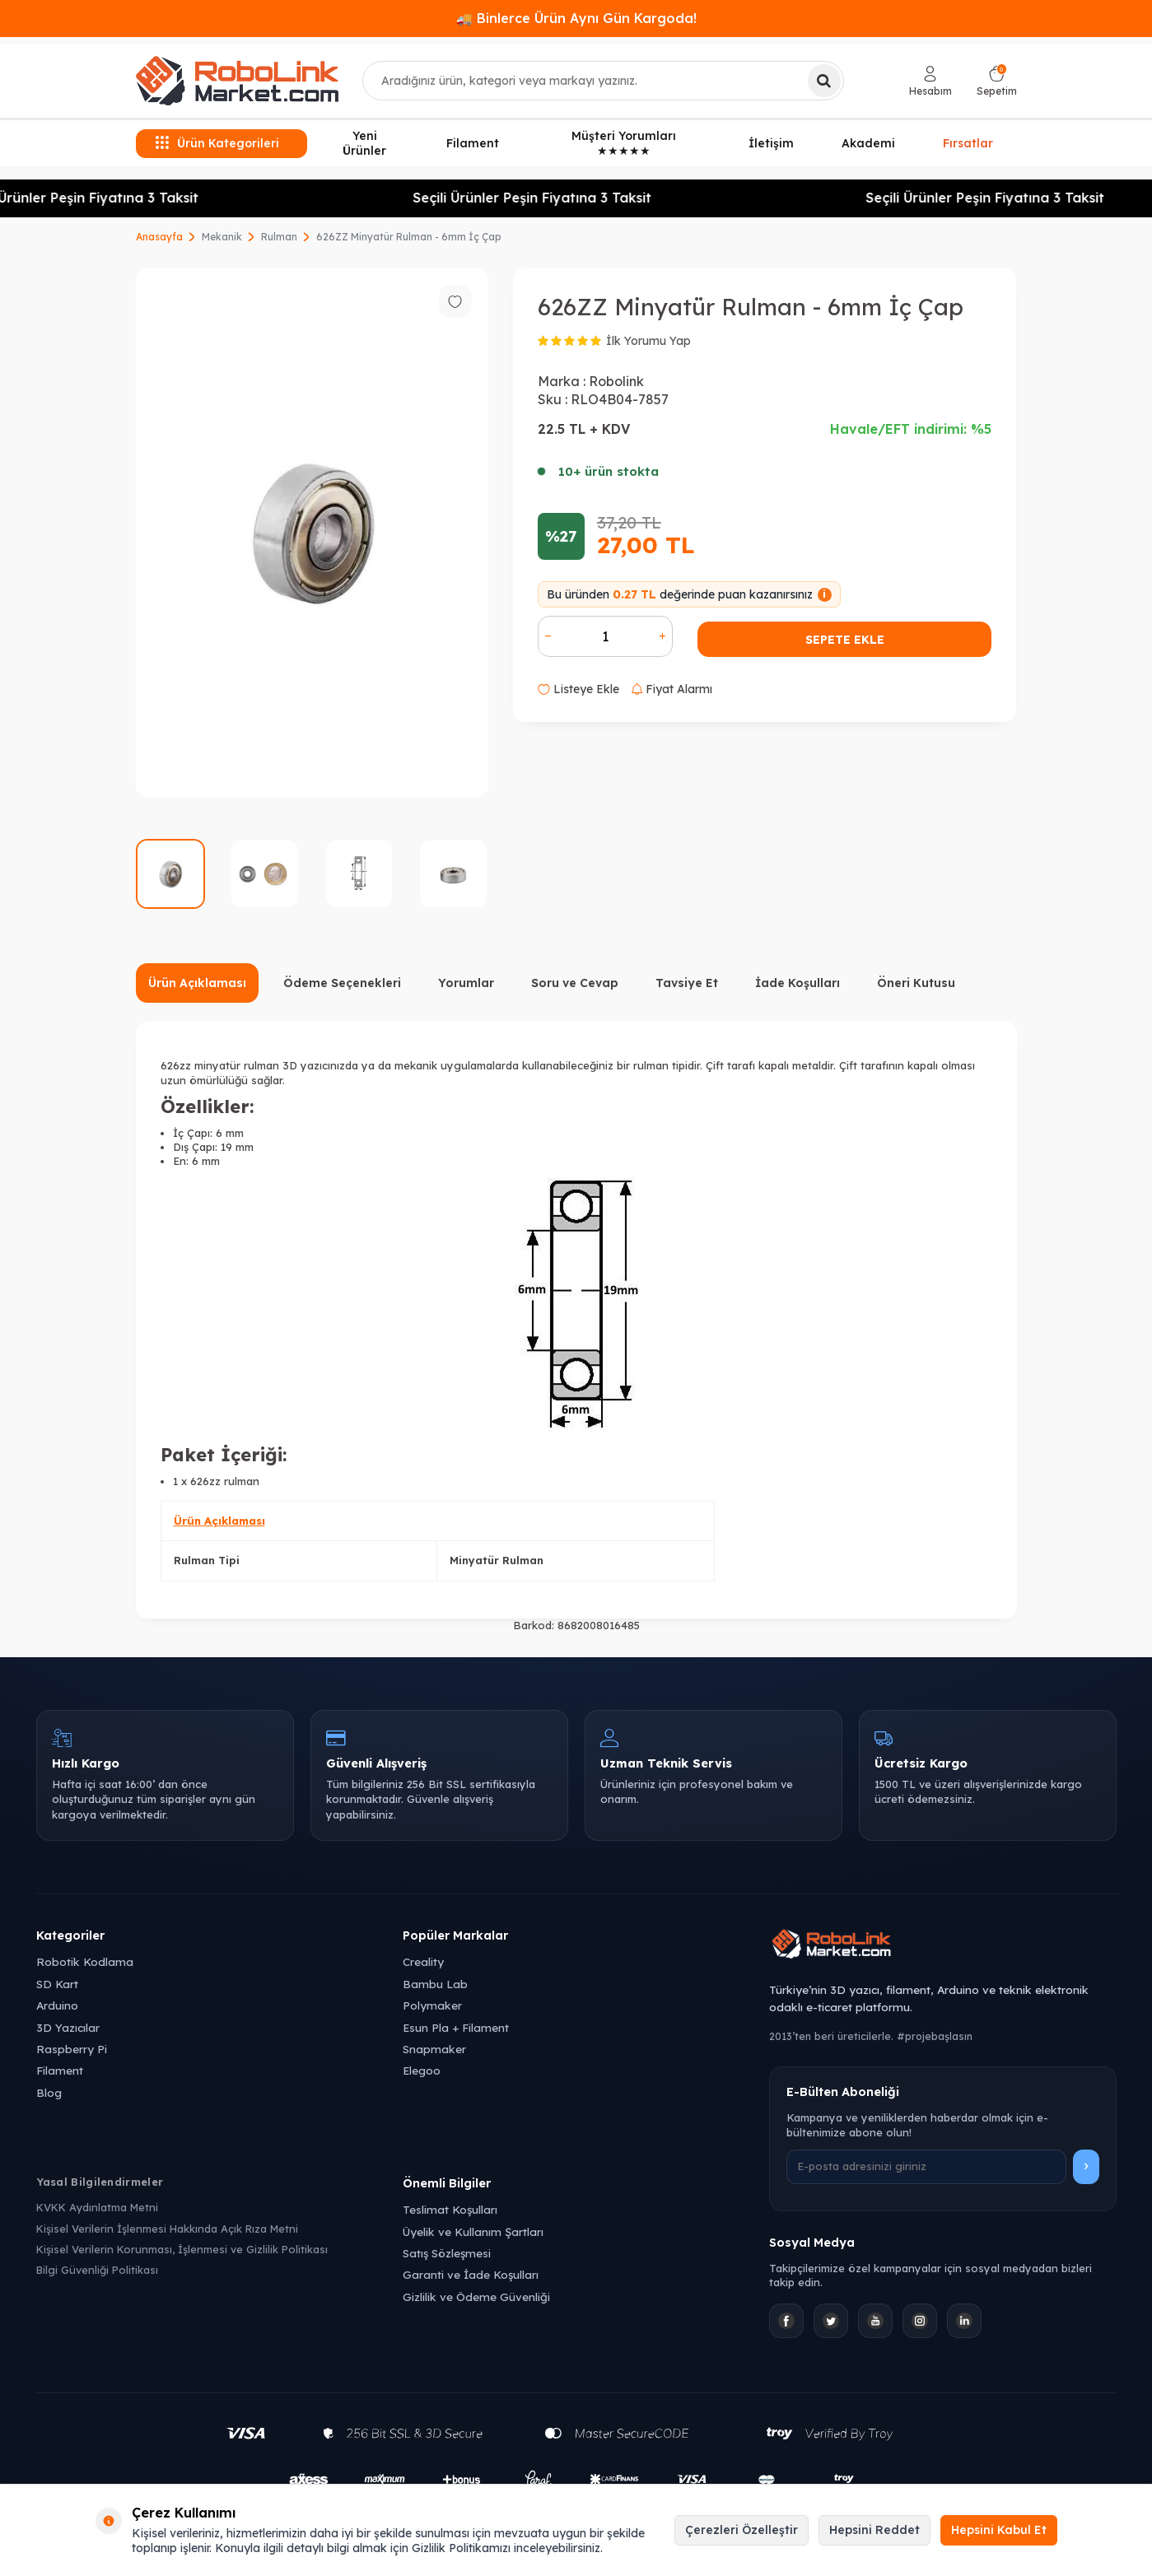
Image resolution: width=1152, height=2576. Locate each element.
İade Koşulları (797, 983)
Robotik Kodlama (84, 1961)
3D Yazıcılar (68, 2027)
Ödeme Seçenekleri (342, 983)
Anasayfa (159, 237)
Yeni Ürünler (364, 143)
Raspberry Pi (71, 2049)
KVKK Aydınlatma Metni (97, 2207)
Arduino (57, 2005)
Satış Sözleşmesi (447, 2253)
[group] (312, 532)
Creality (423, 1961)
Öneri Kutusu (916, 983)
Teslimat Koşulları (450, 2209)
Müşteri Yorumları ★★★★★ (623, 143)
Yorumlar (466, 983)
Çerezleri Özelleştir (741, 2529)
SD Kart (57, 1984)
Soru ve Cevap (574, 983)
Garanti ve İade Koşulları (471, 2274)
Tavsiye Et (686, 983)
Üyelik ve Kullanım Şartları (473, 2231)
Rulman (279, 237)
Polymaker (432, 2005)
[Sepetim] (997, 81)
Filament (472, 143)
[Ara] (824, 80)
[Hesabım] (930, 81)
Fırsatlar (968, 141)
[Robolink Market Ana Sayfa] (942, 1946)
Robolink (616, 381)
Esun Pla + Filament (456, 2027)
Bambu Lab (435, 1984)
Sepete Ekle (844, 639)
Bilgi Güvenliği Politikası (97, 2269)
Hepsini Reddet (874, 2529)
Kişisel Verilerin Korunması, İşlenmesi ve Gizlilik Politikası (182, 2249)
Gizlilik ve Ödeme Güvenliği (476, 2296)
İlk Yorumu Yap (648, 340)
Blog (49, 2092)
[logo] (237, 80)
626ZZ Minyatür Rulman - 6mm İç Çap (408, 237)
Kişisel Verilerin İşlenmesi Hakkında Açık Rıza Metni (167, 2228)
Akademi (868, 143)
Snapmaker (434, 2049)
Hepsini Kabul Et (999, 2529)
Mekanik (222, 237)
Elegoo (422, 2070)
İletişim (771, 143)
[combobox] (603, 80)
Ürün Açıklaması (197, 983)
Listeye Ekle (578, 689)
